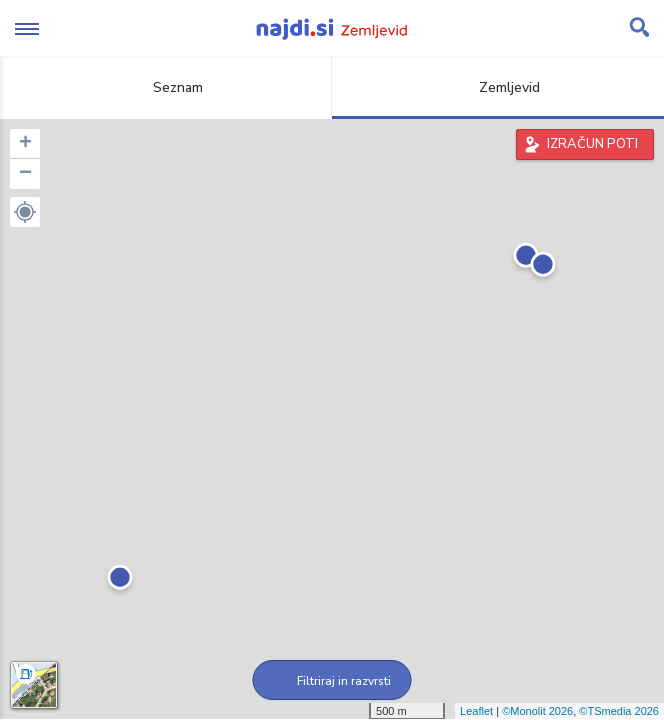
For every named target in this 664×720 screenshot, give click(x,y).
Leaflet (476, 711)
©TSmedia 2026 (619, 711)
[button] (25, 212)
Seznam (166, 87)
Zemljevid (498, 87)
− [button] (25, 174)
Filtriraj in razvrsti (332, 681)
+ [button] (25, 144)
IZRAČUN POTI (592, 144)
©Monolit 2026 (537, 711)
